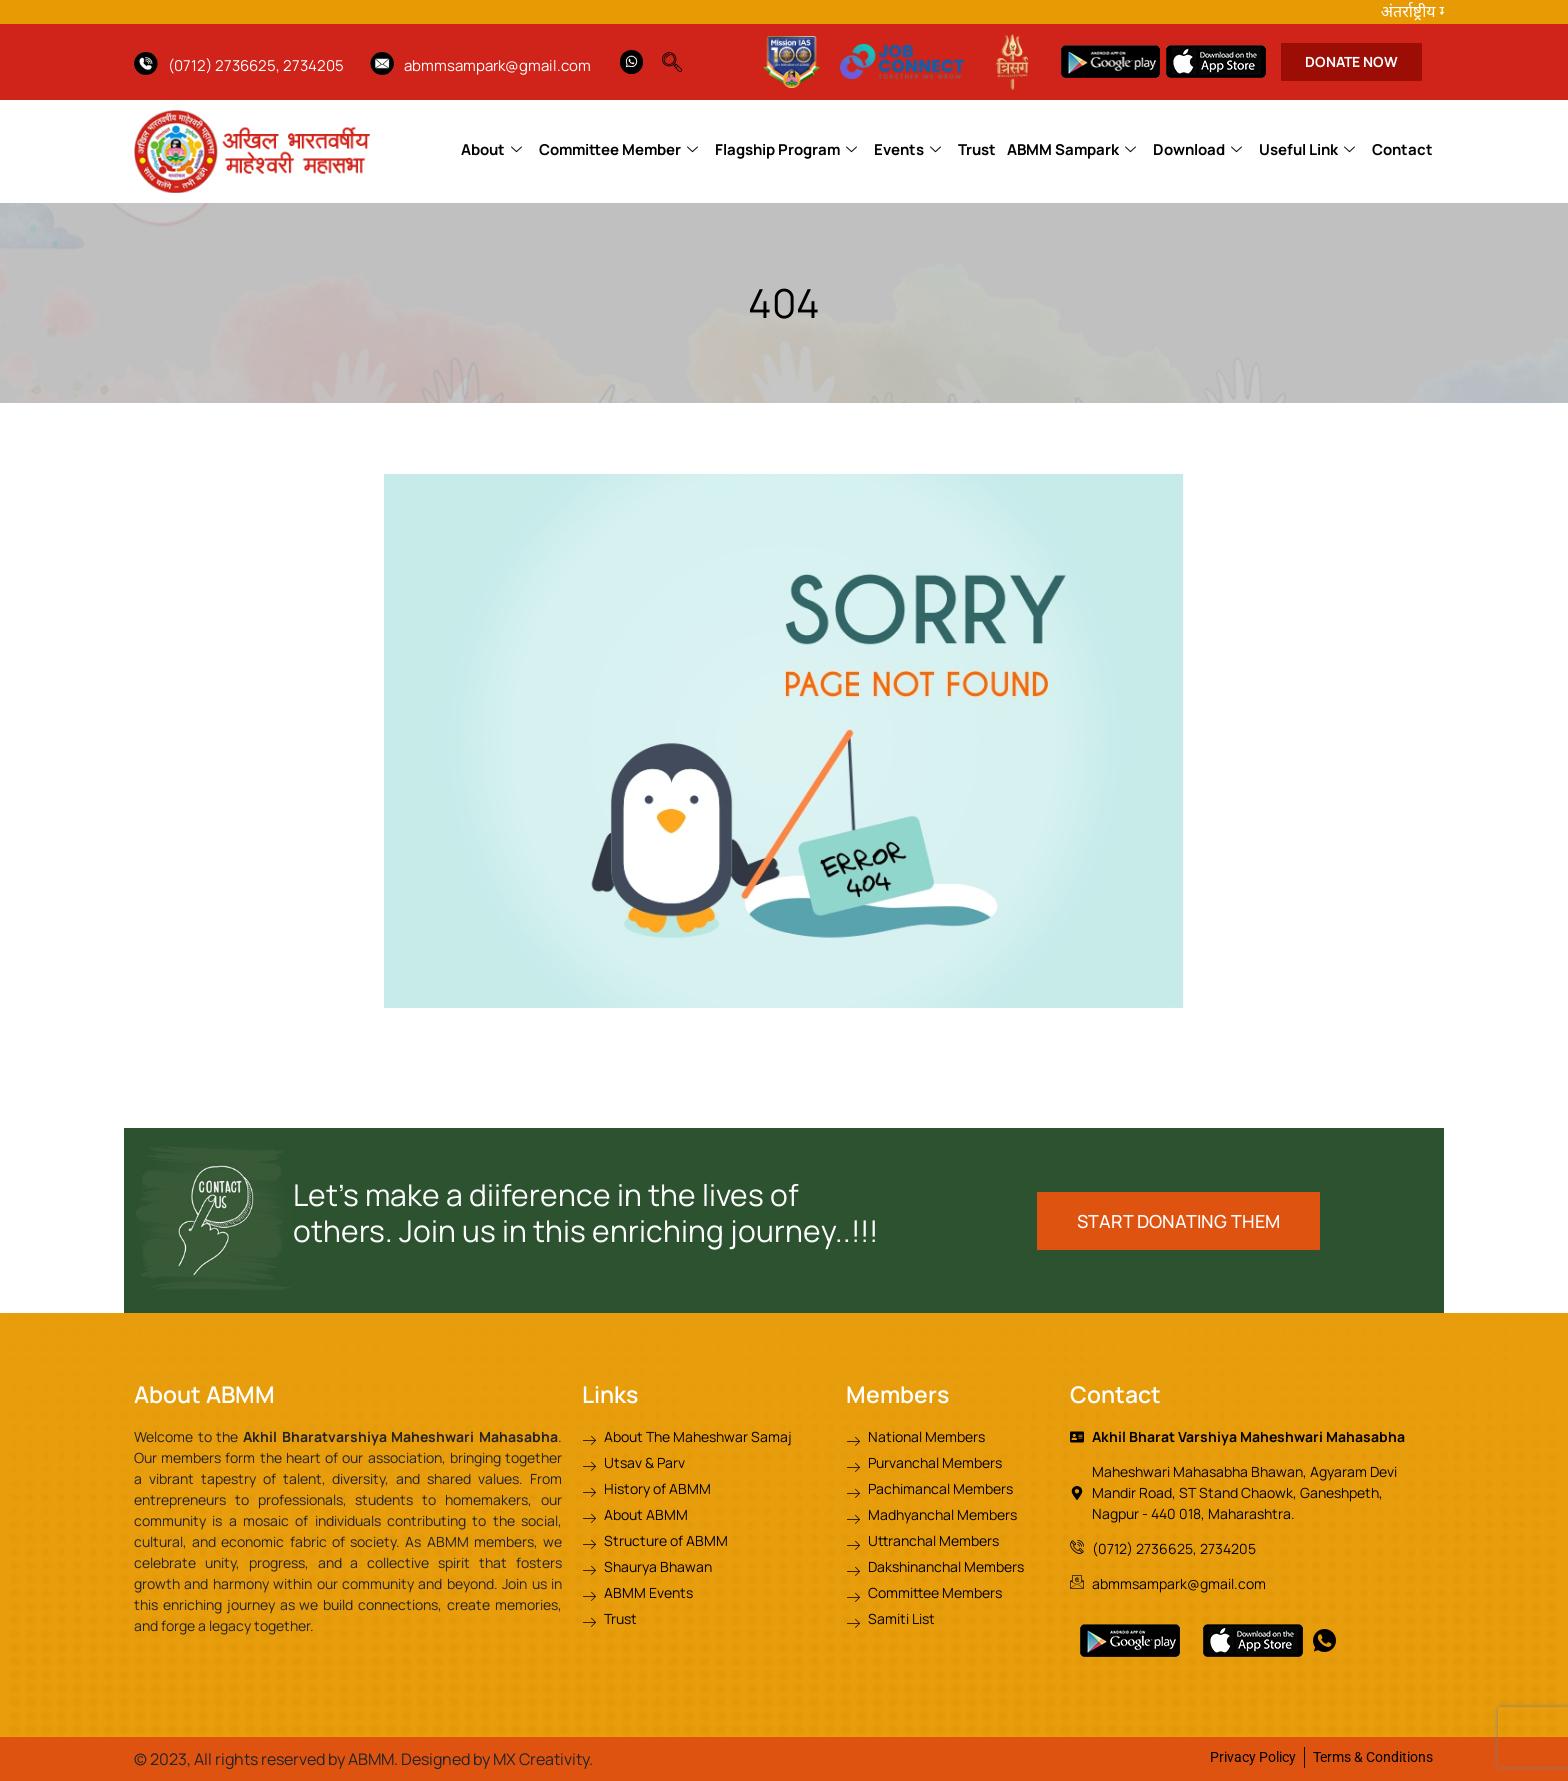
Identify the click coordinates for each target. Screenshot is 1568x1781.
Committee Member (618, 149)
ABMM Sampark (1071, 149)
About (491, 149)
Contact (1402, 149)
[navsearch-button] (682, 57)
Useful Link (1307, 149)
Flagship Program (786, 149)
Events (907, 149)
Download (1197, 149)
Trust (977, 149)
